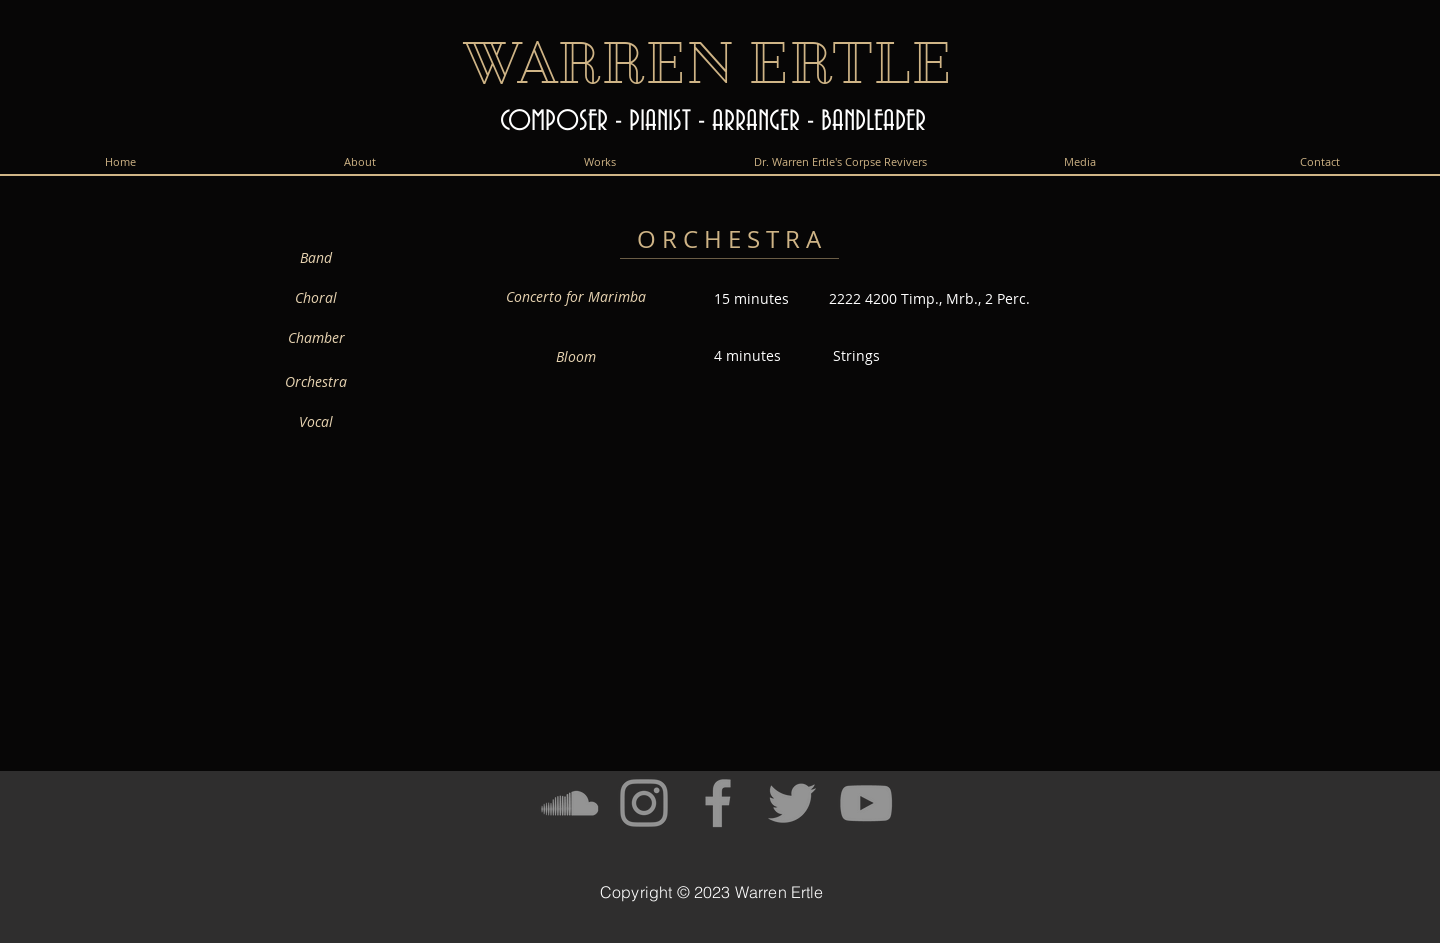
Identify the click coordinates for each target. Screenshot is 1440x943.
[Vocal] (316, 422)
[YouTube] (866, 803)
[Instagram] (644, 803)
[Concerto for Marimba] (576, 297)
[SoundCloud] (570, 803)
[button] (600, 161)
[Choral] (316, 298)
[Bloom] (576, 357)
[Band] (316, 257)
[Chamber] (316, 338)
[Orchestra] (316, 382)
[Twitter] (792, 803)
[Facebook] (718, 803)
